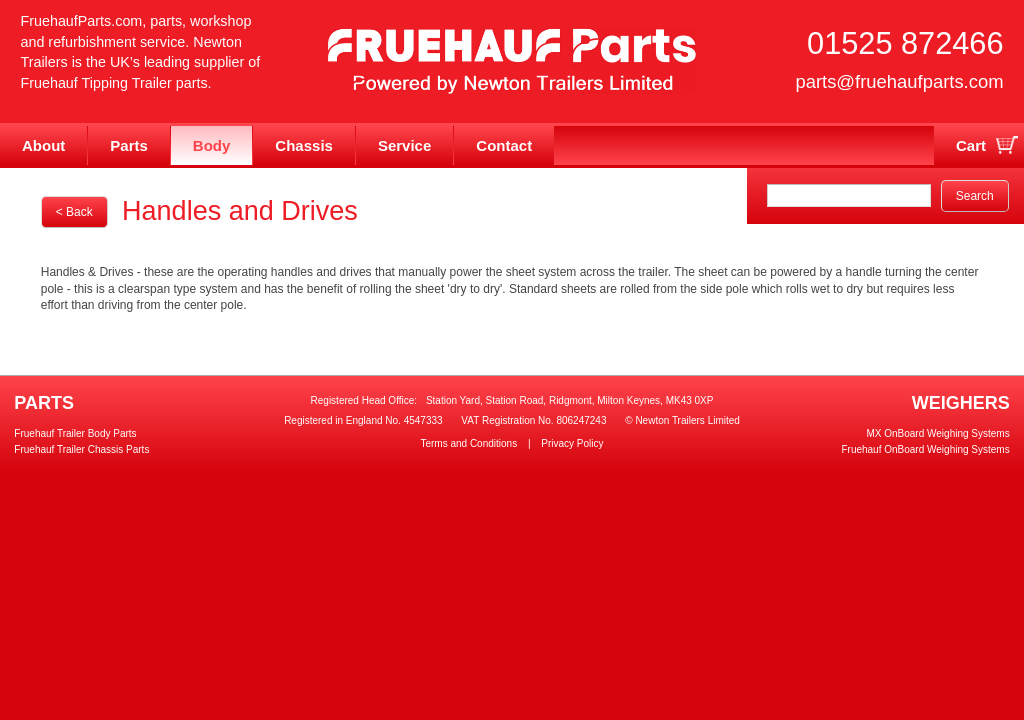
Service (404, 145)
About (43, 145)
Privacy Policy (572, 443)
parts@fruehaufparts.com (899, 81)
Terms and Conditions (468, 443)
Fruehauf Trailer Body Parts (75, 433)
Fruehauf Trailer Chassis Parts (81, 449)
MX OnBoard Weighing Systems (937, 433)
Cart (971, 145)
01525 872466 (905, 43)
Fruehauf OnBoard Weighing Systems (925, 449)
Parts (129, 145)
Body (212, 145)
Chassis (304, 145)
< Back (74, 212)
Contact (504, 145)
